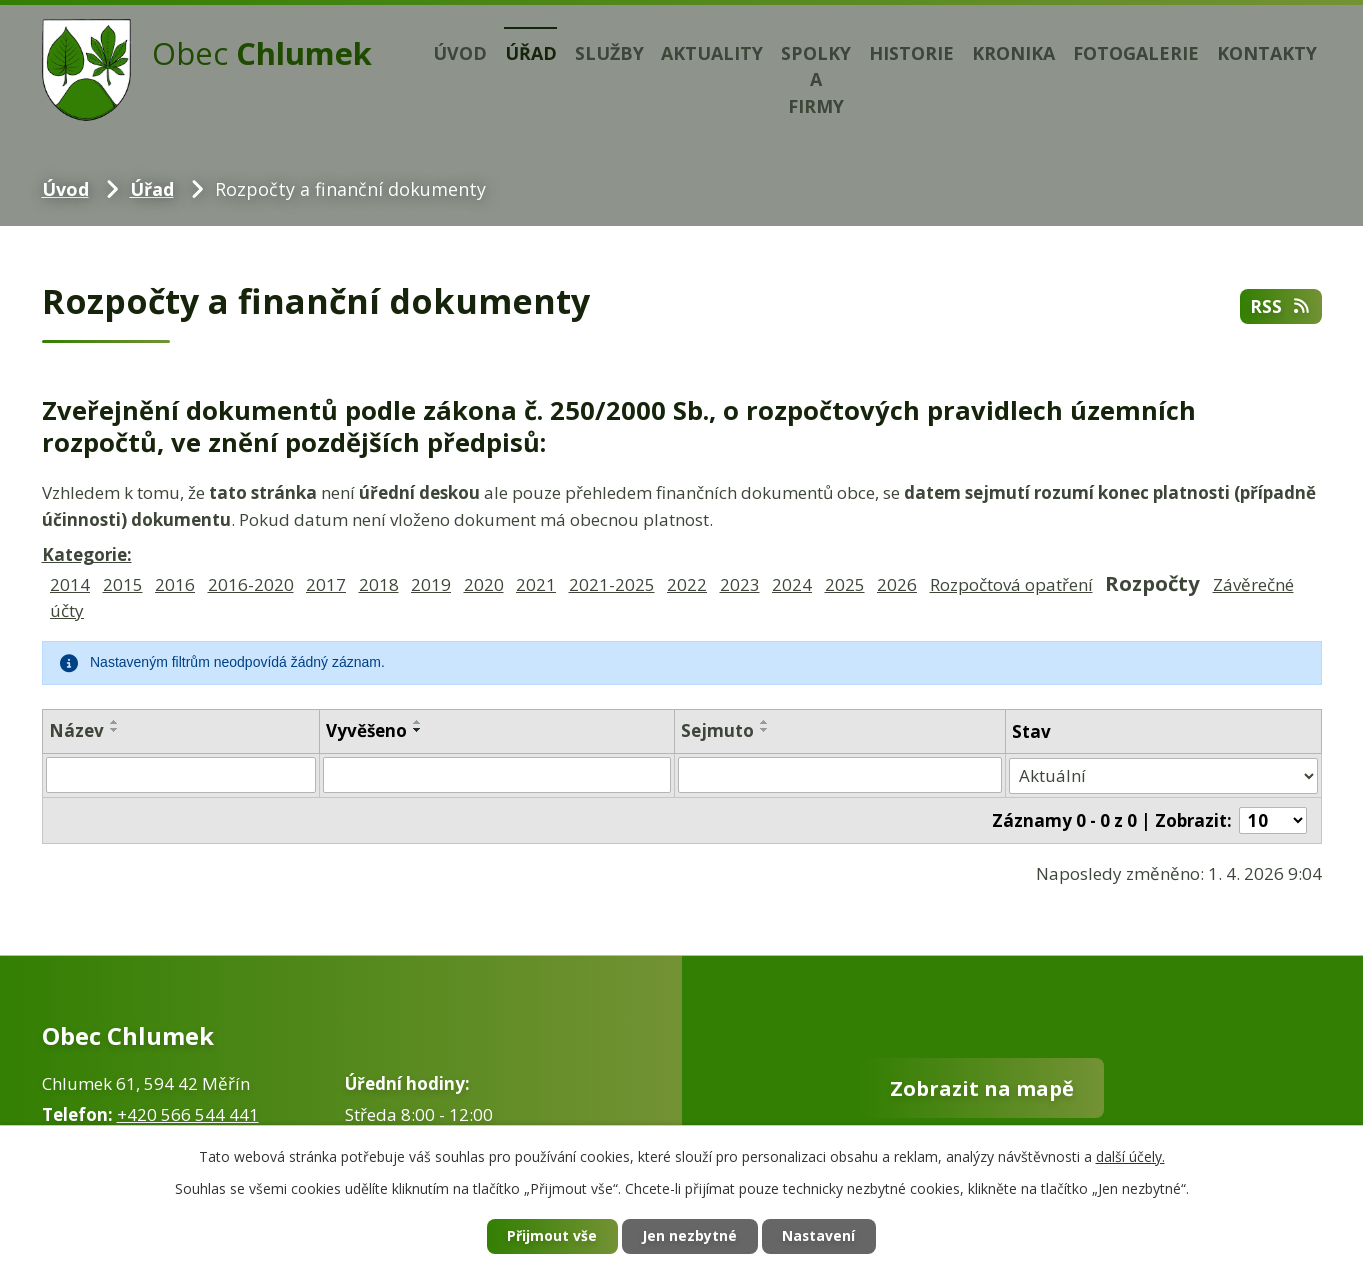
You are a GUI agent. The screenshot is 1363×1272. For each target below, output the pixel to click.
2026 (897, 584)
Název (76, 730)
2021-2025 (612, 584)
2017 (326, 584)
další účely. (1130, 1155)
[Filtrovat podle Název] (181, 775)
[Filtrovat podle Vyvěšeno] (497, 775)
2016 (175, 584)
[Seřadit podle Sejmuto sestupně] (765, 730)
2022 (687, 584)
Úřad (531, 53)
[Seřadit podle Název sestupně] (115, 730)
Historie (911, 53)
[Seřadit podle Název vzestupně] (115, 722)
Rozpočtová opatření (1011, 584)
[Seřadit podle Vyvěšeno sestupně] (418, 730)
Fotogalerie (1136, 53)
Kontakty (1267, 53)
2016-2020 (251, 584)
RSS (1281, 306)
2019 (431, 584)
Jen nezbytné (689, 1236)
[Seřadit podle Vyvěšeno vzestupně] (418, 722)
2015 (123, 584)
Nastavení (820, 1236)
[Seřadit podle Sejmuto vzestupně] (765, 722)
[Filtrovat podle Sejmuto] (840, 775)
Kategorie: (87, 554)
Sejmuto (717, 730)
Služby (609, 53)
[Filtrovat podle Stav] (1164, 775)
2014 (70, 584)
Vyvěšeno (366, 730)
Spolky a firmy (816, 80)
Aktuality (712, 53)
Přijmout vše (551, 1236)
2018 (379, 584)
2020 (484, 584)
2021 (536, 584)
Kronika (1013, 53)
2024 (792, 584)
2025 (845, 584)
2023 (740, 584)
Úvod (460, 53)
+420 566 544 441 (188, 1112)
